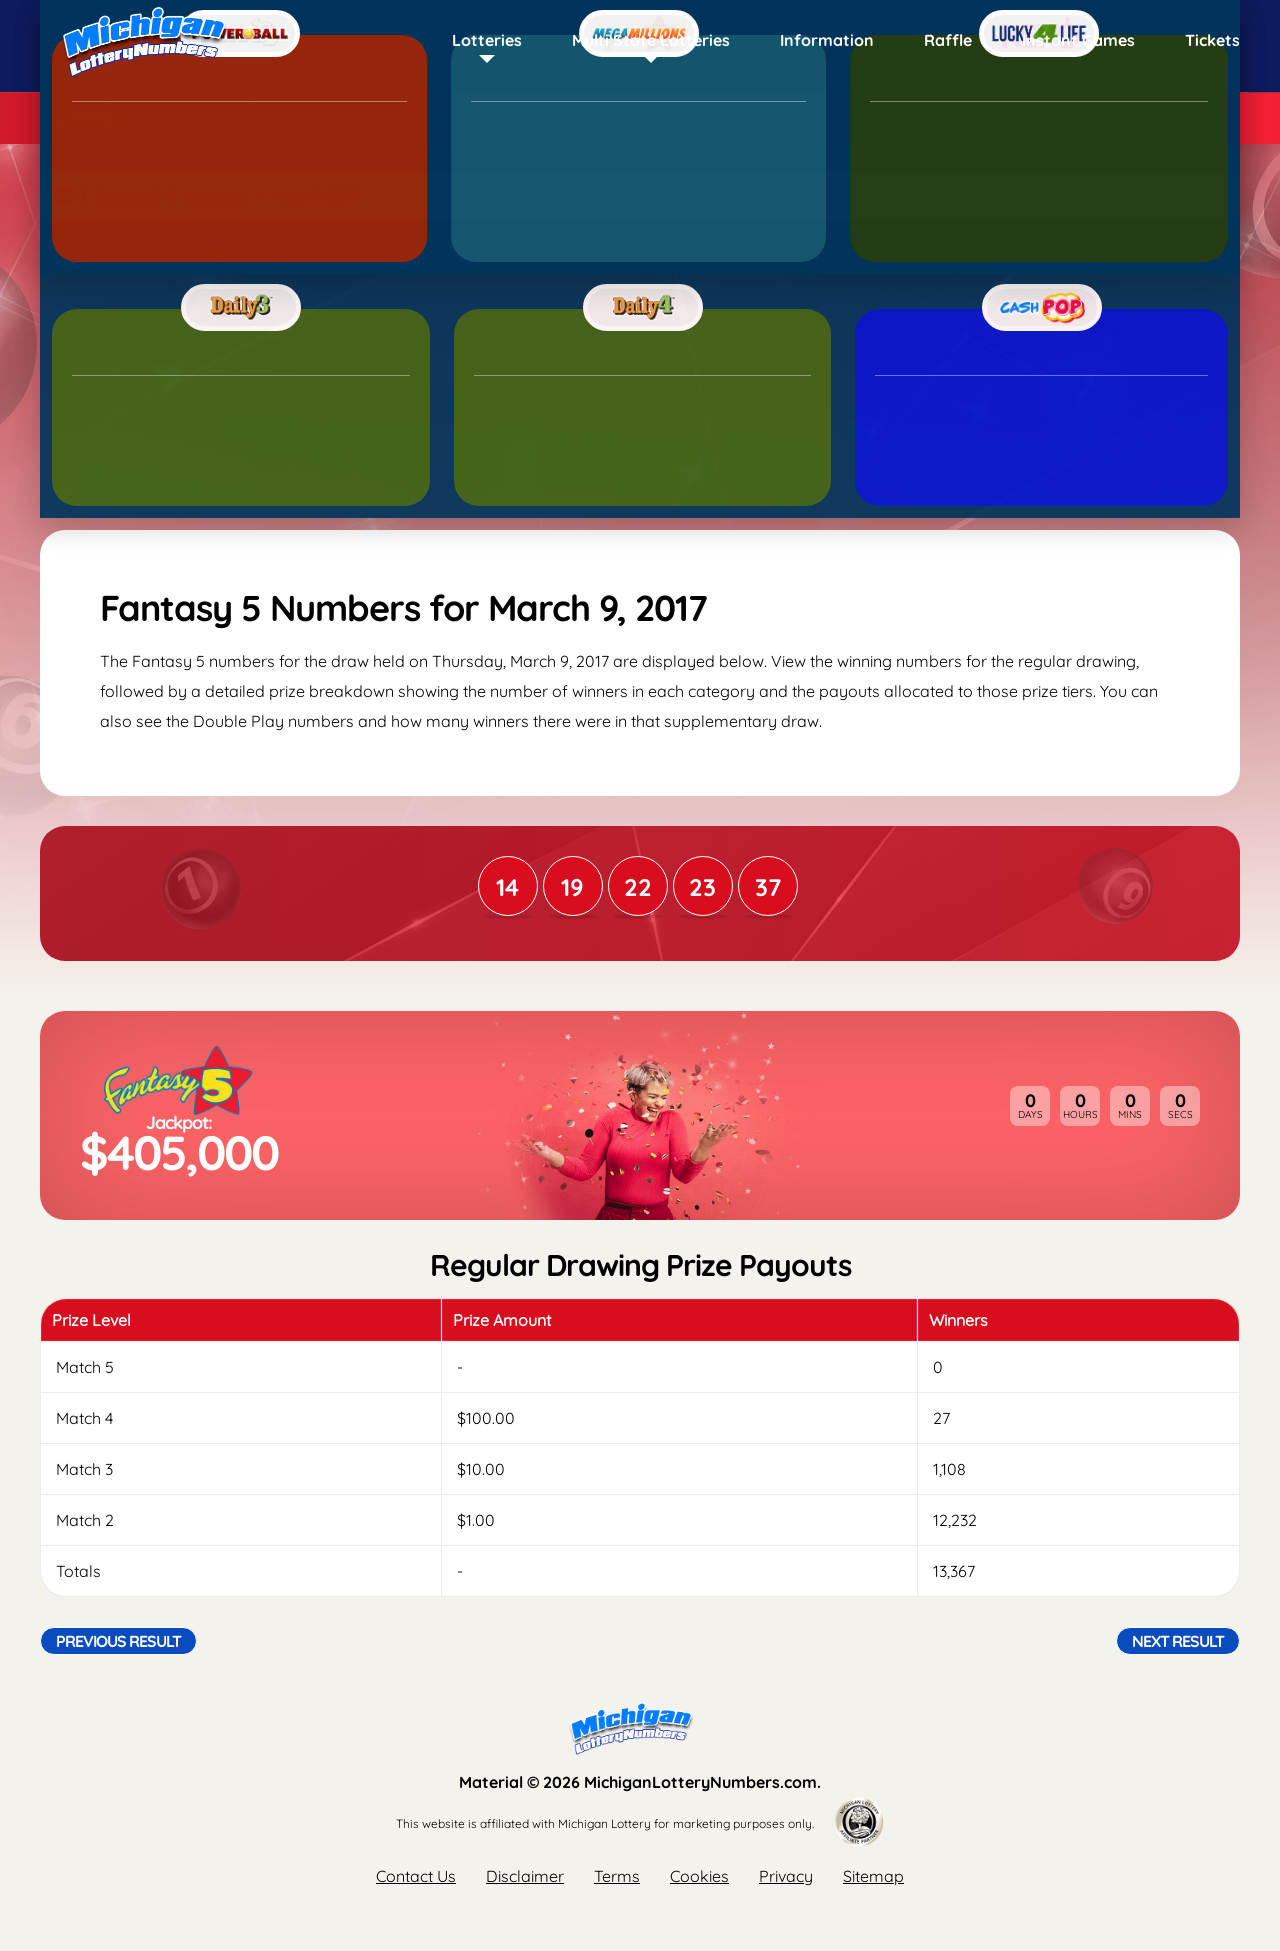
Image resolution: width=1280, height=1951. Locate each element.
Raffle (948, 40)
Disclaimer (525, 1876)
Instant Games (1078, 40)
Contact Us (416, 1876)
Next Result (1178, 1641)
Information (827, 40)
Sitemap (873, 1876)
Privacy (786, 1876)
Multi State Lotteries (651, 40)
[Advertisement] (640, 375)
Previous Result (118, 1641)
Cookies (699, 1876)
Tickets (1212, 40)
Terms (617, 1876)
